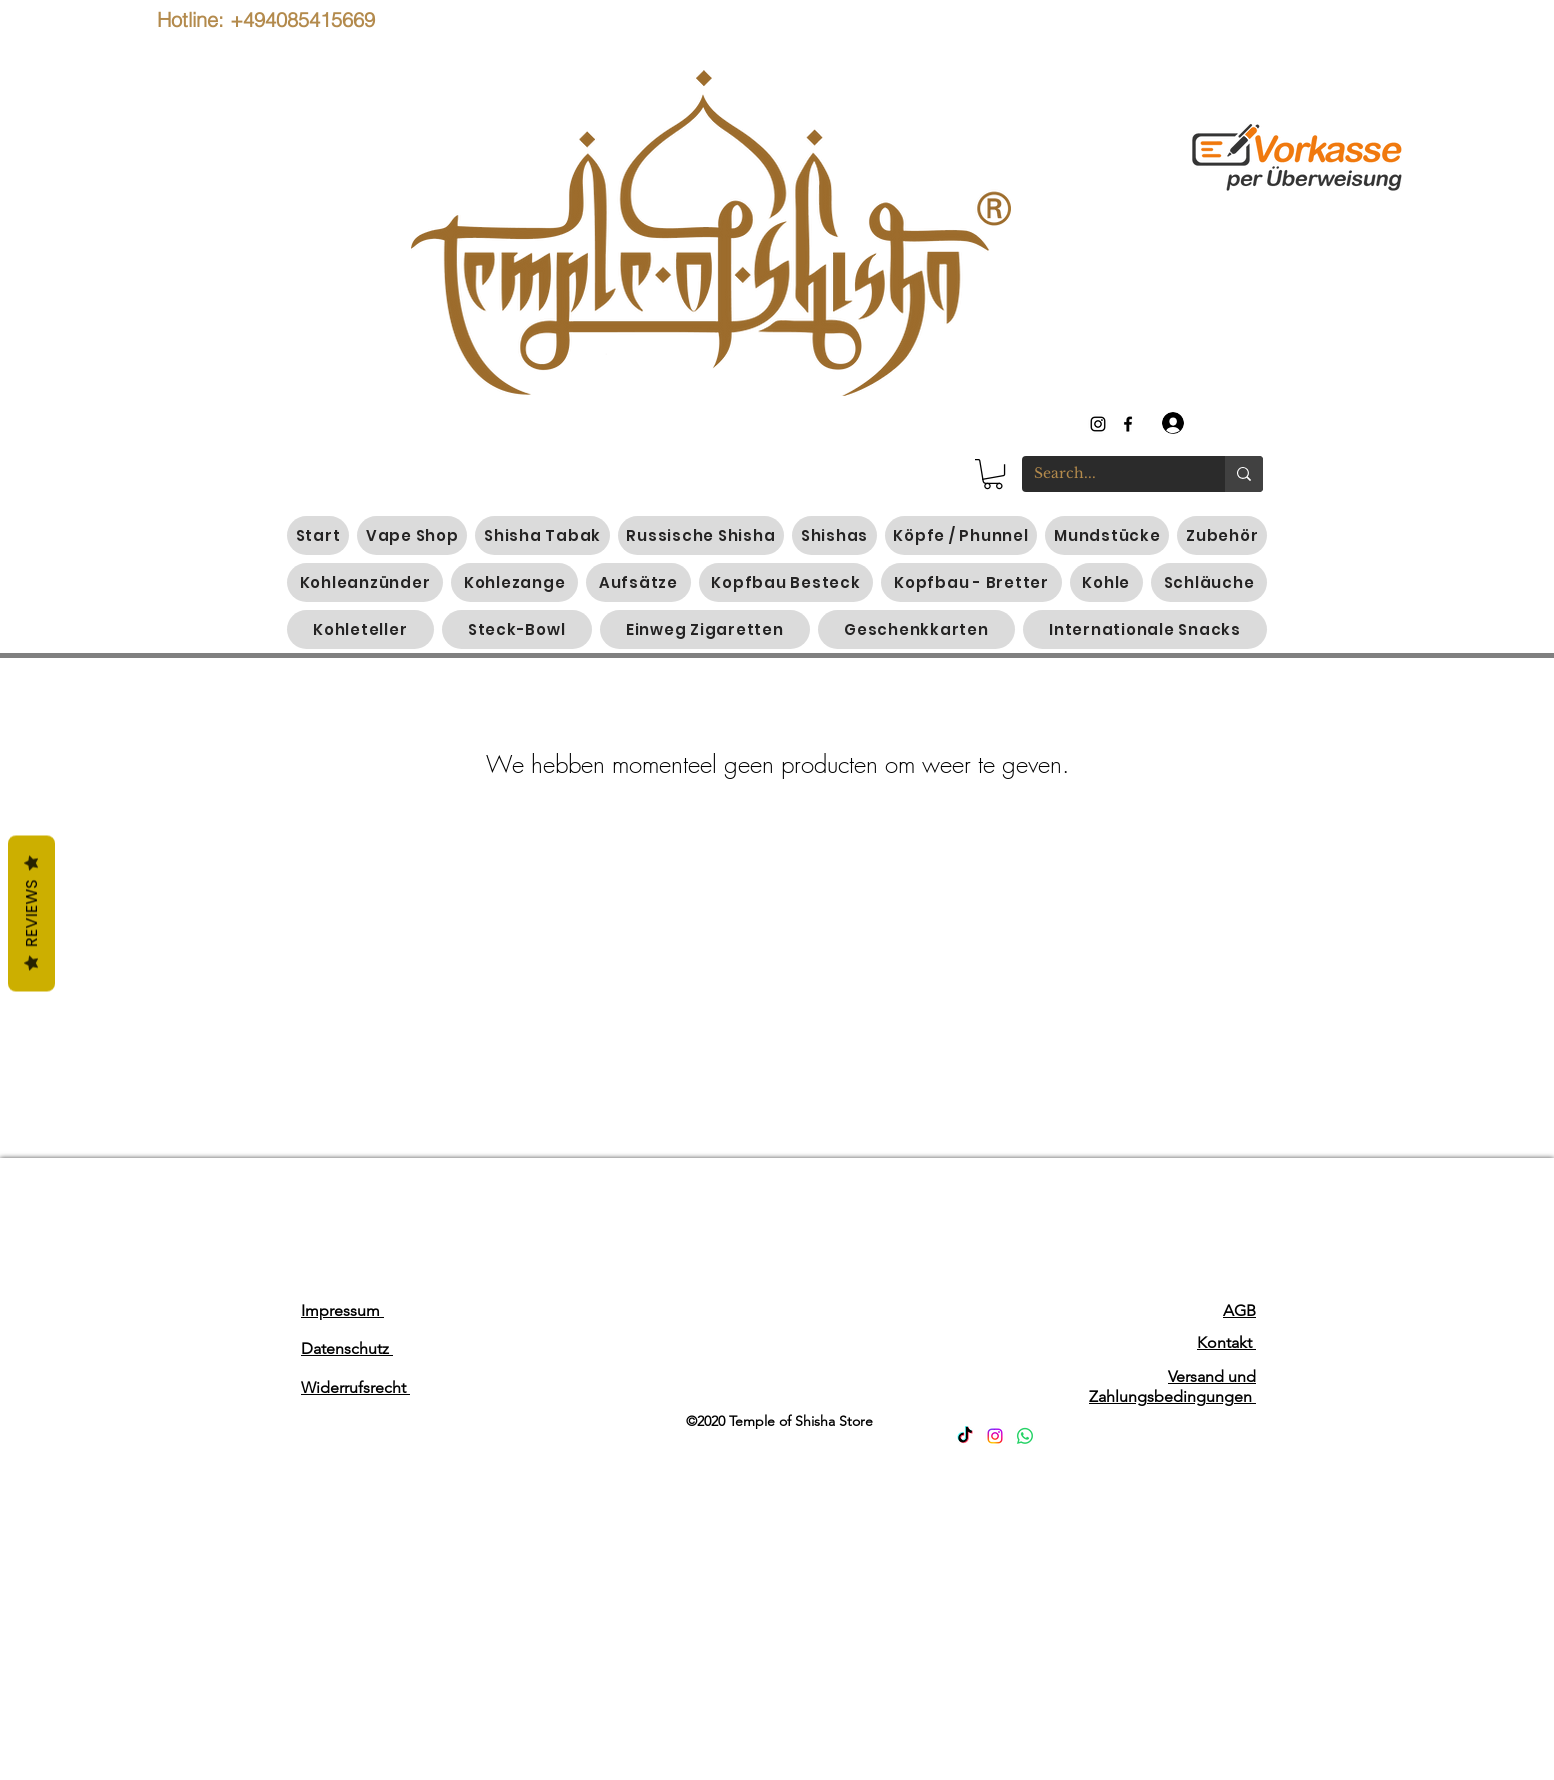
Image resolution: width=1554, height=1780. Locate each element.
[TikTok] (965, 1436)
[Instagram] (995, 1436)
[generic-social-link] (1128, 424)
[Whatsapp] (1025, 1436)
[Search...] (1108, 474)
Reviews (31, 914)
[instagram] (1098, 424)
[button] (993, 474)
